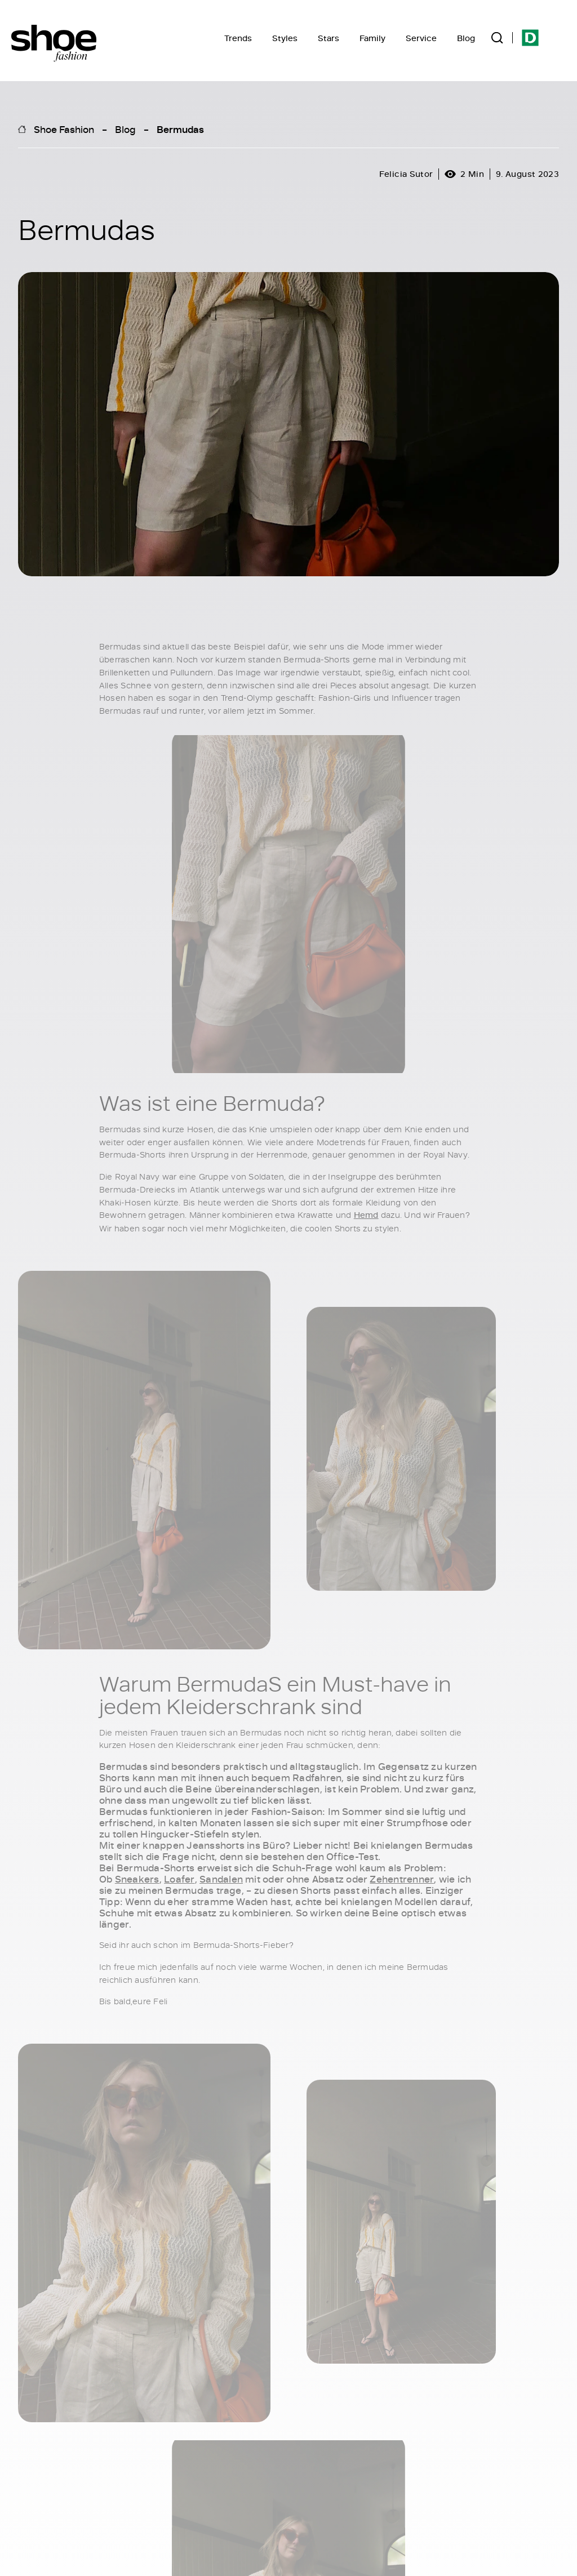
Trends (238, 38)
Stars (328, 38)
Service (421, 38)
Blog (466, 38)
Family (372, 38)
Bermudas (180, 129)
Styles (285, 38)
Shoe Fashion (64, 129)
